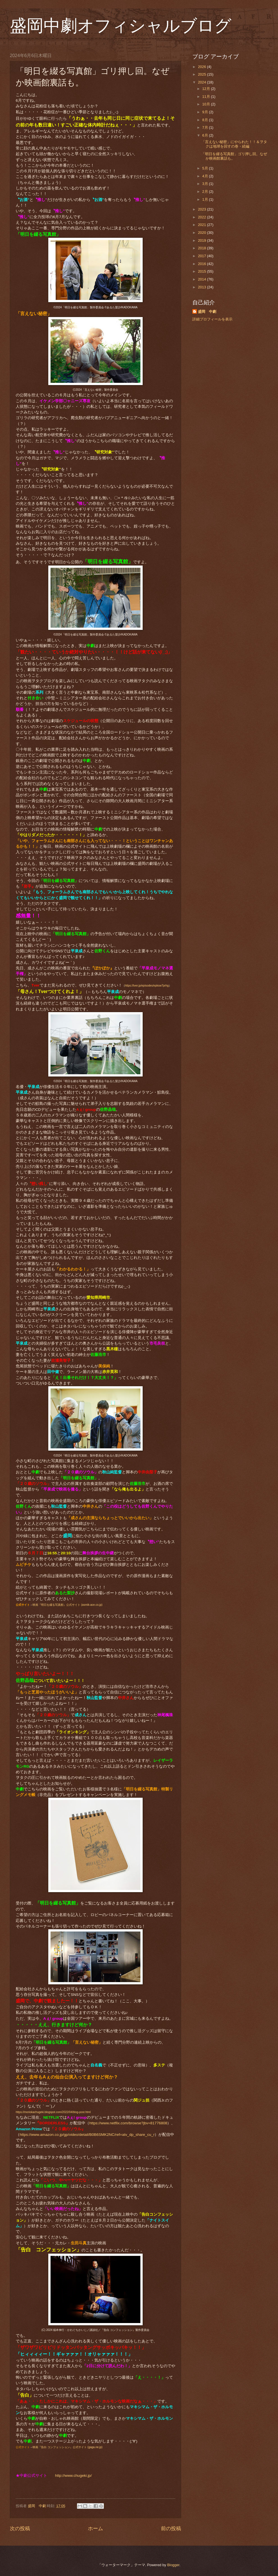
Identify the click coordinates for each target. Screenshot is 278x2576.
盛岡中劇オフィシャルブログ (120, 26)
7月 (205, 127)
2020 (202, 232)
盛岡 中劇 (207, 311)
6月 (205, 135)
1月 (205, 199)
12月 (206, 89)
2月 (205, 191)
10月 (206, 104)
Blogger (173, 2565)
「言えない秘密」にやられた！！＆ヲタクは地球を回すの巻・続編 (234, 144)
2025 (202, 74)
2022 (202, 217)
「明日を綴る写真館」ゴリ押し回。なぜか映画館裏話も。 (234, 156)
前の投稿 (171, 2528)
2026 (202, 67)
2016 (202, 264)
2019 (202, 240)
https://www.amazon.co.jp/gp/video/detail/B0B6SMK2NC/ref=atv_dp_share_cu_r (87, 2134)
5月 (205, 168)
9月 (205, 112)
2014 (202, 279)
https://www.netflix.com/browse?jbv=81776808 (128, 2123)
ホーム (95, 2528)
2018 (202, 248)
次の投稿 (20, 2528)
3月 (205, 184)
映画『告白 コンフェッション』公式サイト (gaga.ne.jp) (67, 2447)
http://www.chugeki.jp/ (73, 2475)
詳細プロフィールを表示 (212, 319)
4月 (205, 176)
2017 (202, 256)
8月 (205, 120)
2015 (202, 271)
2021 (202, 225)
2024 (202, 82)
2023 (202, 209)
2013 (202, 287)
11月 (206, 96)
